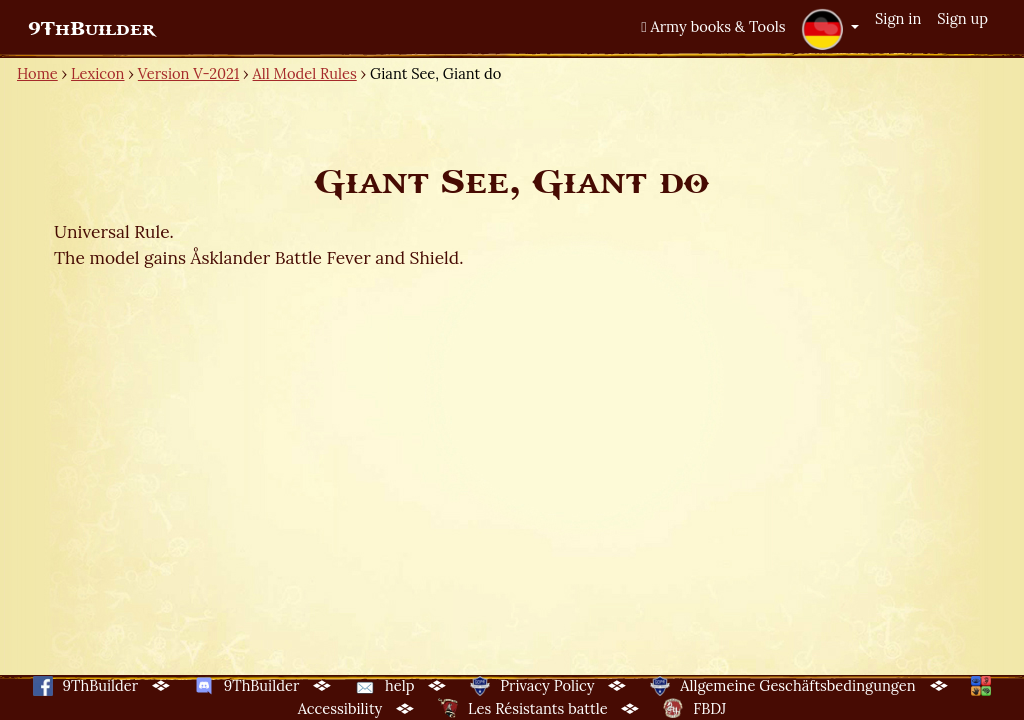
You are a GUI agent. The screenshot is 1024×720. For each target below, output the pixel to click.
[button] (830, 29)
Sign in (898, 18)
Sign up (962, 18)
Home (37, 73)
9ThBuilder (91, 29)
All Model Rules (305, 73)
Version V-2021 (188, 73)
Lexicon (97, 73)
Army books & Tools (713, 26)
